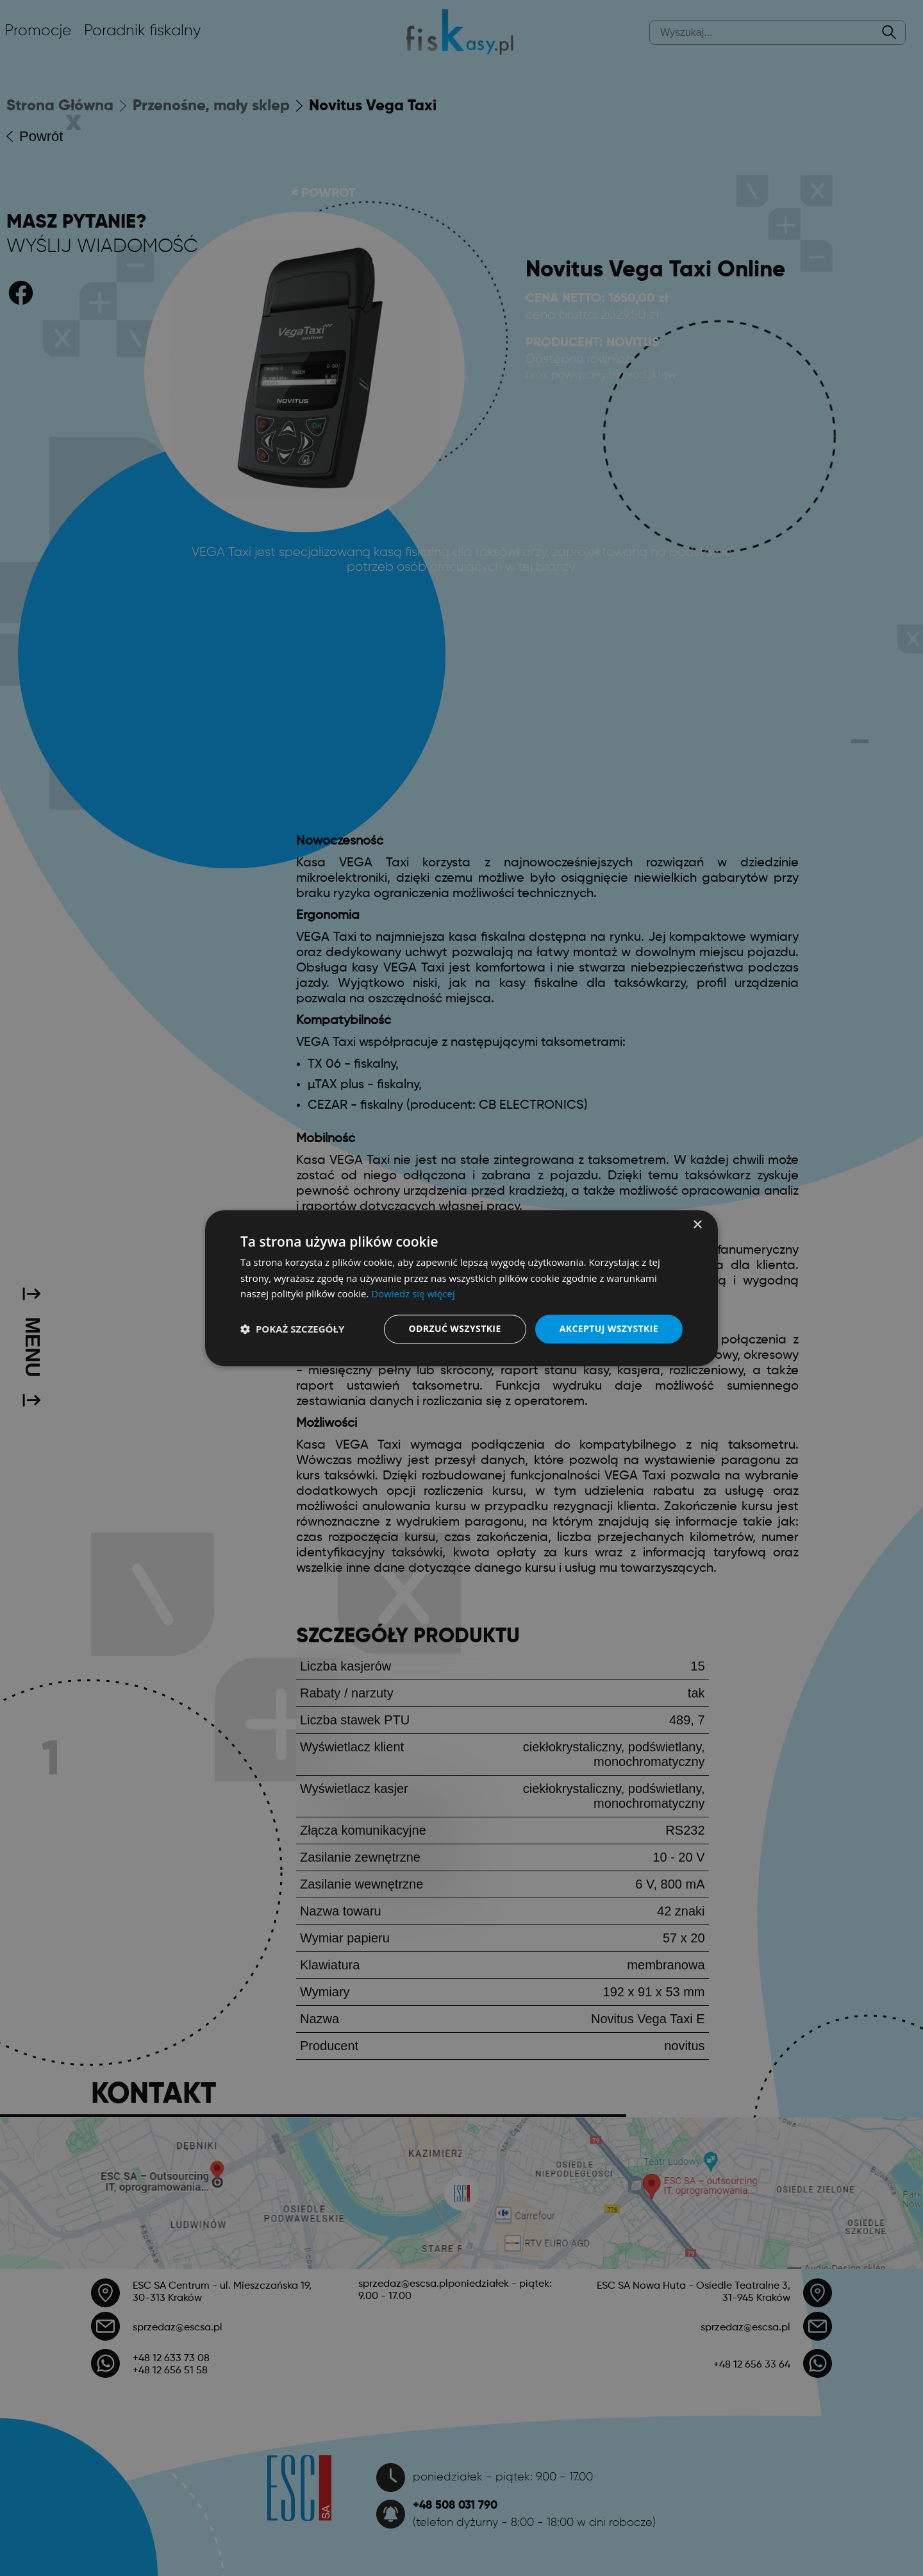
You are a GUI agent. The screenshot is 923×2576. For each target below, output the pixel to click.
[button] (292, 1329)
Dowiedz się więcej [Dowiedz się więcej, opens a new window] (412, 1294)
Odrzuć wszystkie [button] (455, 1328)
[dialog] (461, 1288)
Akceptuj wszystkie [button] (609, 1328)
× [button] (697, 1225)
